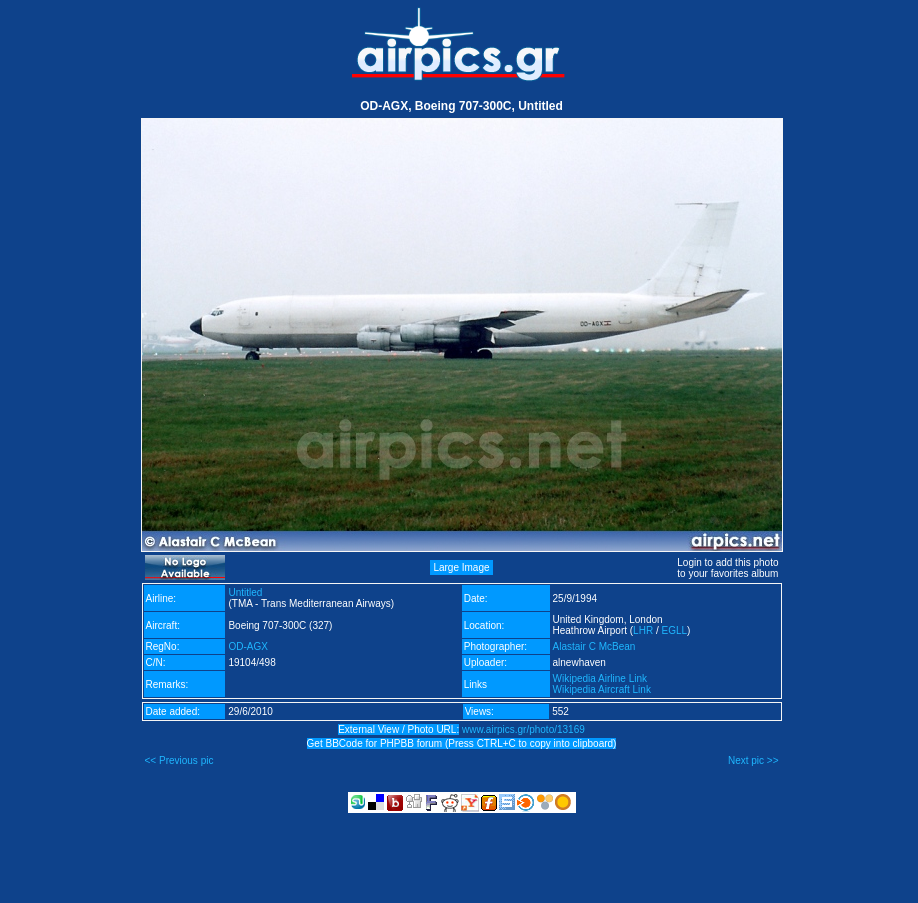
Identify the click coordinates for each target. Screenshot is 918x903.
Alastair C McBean (594, 646)
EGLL (674, 630)
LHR (643, 630)
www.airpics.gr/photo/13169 (523, 729)
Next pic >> (753, 760)
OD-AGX (247, 646)
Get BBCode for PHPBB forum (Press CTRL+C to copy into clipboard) (462, 743)
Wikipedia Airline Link (600, 678)
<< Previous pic (179, 760)
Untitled (245, 592)
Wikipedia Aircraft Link (602, 689)
